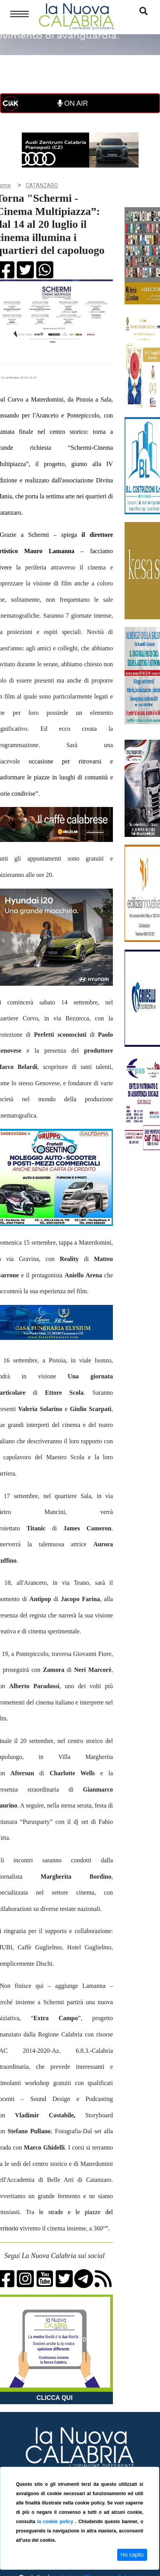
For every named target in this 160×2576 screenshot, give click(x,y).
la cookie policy (56, 2521)
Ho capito (132, 2555)
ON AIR (73, 103)
